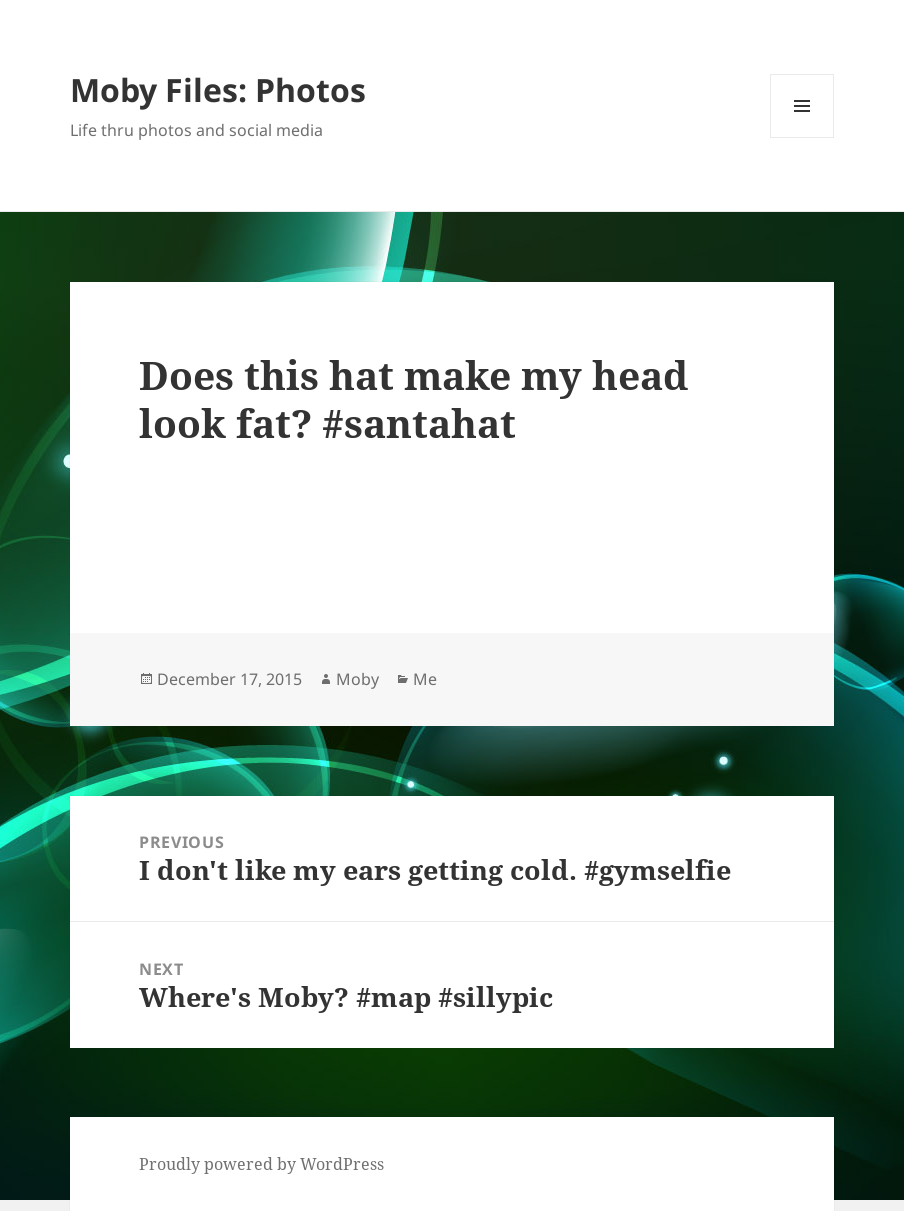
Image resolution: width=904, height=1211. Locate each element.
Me (425, 679)
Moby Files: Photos (218, 89)
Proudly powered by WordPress (261, 1164)
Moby (357, 679)
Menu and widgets (802, 137)
